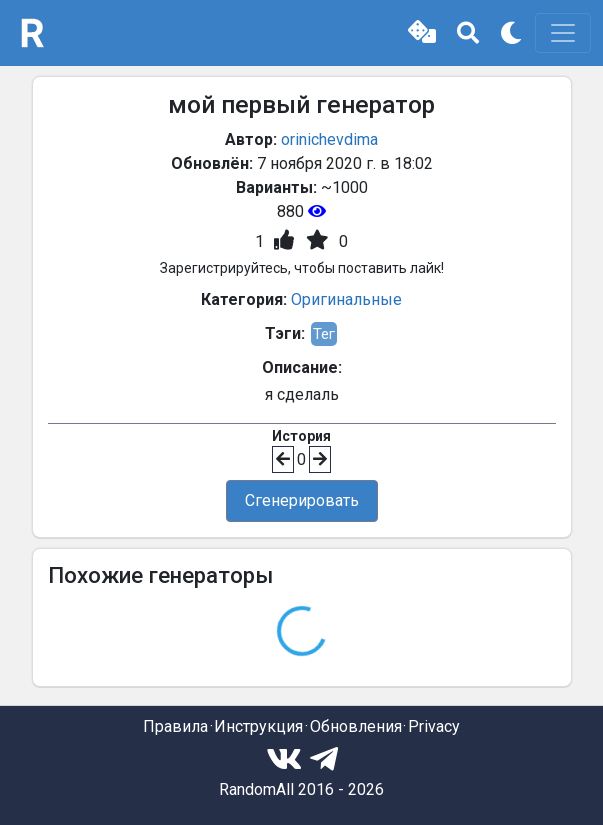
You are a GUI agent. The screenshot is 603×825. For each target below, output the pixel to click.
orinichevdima (329, 139)
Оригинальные (346, 299)
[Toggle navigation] (563, 33)
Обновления (356, 726)
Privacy (434, 726)
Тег (324, 334)
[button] (422, 33)
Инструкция (258, 726)
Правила (175, 726)
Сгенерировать (302, 500)
